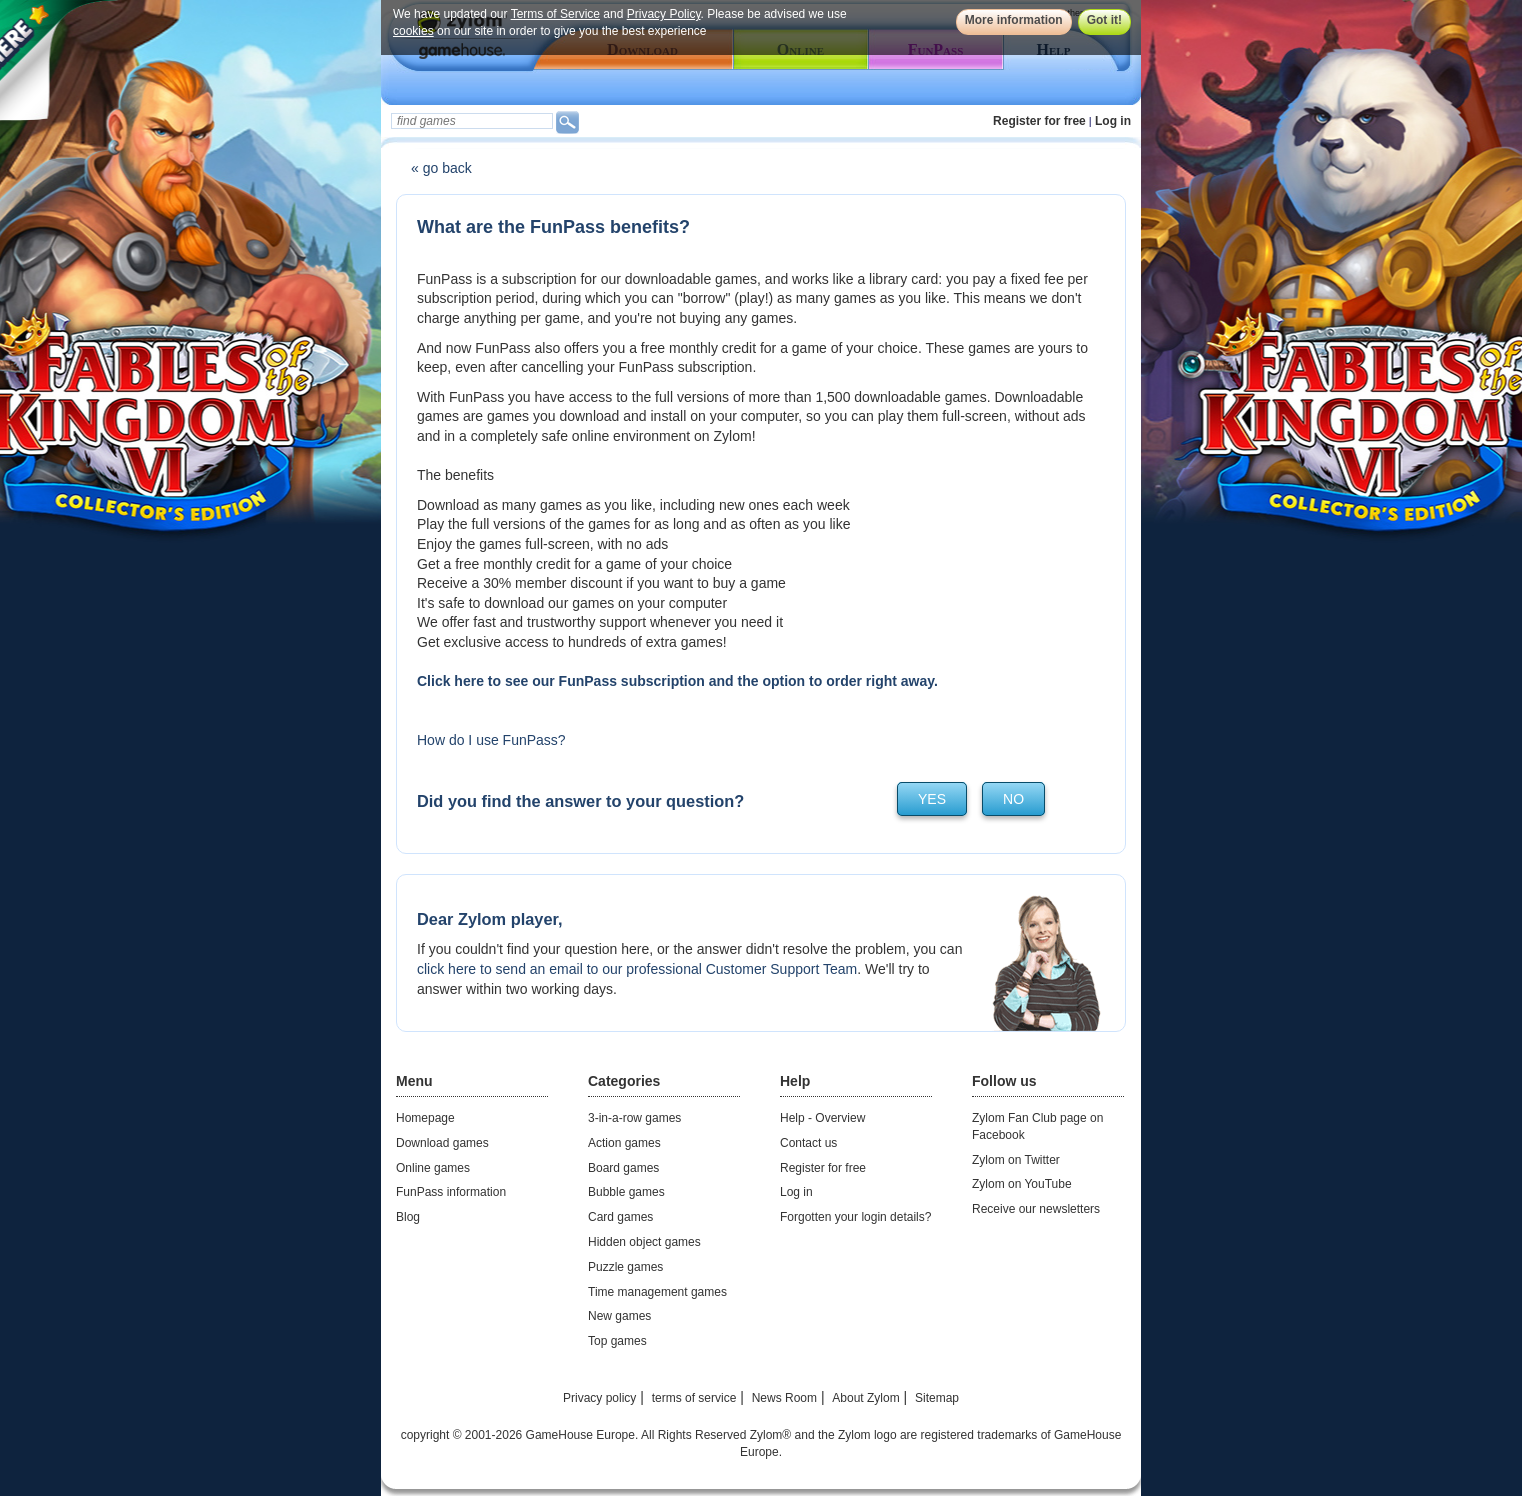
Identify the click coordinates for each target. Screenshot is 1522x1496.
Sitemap (937, 1398)
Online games (433, 1168)
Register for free (1039, 121)
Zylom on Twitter (1016, 1160)
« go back (441, 168)
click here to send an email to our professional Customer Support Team (637, 969)
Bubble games (626, 1192)
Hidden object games (644, 1242)
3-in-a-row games (634, 1118)
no (1013, 799)
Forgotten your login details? (855, 1217)
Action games (624, 1143)
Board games (623, 1168)
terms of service (694, 1398)
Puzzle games (625, 1267)
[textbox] (472, 121)
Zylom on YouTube (1022, 1184)
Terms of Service (555, 14)
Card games (620, 1217)
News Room (784, 1398)
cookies (413, 31)
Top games (617, 1341)
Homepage (425, 1118)
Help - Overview (822, 1118)
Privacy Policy (664, 14)
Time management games (657, 1292)
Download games (442, 1143)
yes (932, 799)
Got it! (1104, 20)
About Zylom (865, 1398)
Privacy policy (599, 1398)
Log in (1113, 121)
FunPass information (451, 1192)
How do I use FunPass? (491, 740)
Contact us (808, 1143)
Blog (408, 1217)
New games (619, 1316)
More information (1014, 20)
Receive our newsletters (1036, 1209)
